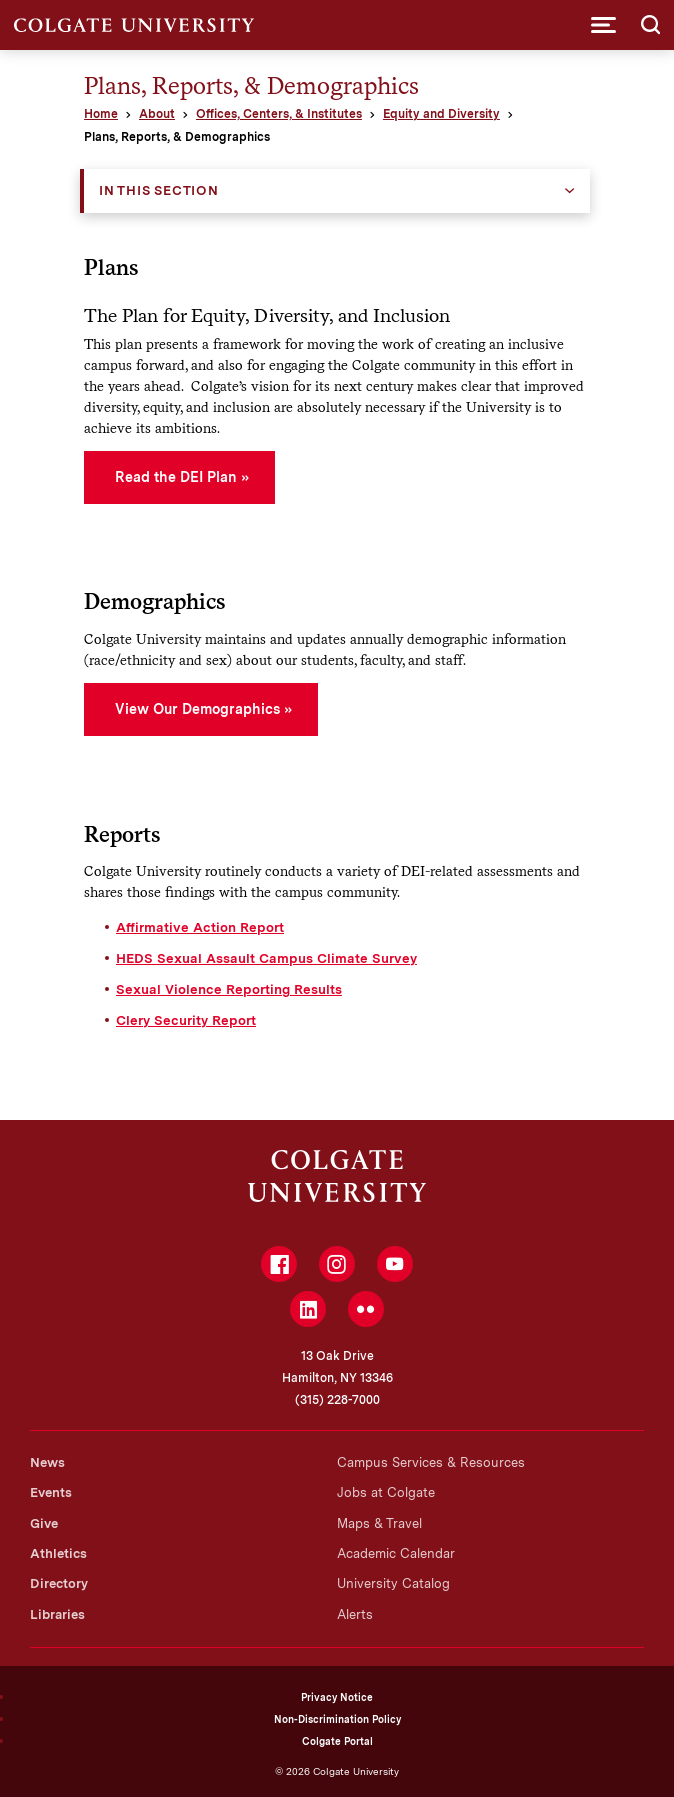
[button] (603, 25)
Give (44, 1523)
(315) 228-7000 (337, 1400)
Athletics (58, 1553)
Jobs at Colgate (386, 1492)
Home (101, 114)
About (157, 114)
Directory (59, 1583)
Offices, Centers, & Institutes (279, 114)
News (47, 1462)
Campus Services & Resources (431, 1462)
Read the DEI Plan (176, 477)
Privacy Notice (337, 1697)
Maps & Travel (379, 1523)
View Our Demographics (197, 709)
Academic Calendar (396, 1553)
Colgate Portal (337, 1741)
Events (51, 1492)
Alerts (355, 1614)
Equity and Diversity (441, 114)
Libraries (57, 1614)
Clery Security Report (186, 1020)
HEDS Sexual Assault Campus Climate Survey (266, 958)
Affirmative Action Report (200, 927)
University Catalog (393, 1583)
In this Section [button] (159, 190)
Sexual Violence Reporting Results (229, 989)
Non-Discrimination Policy (337, 1719)
